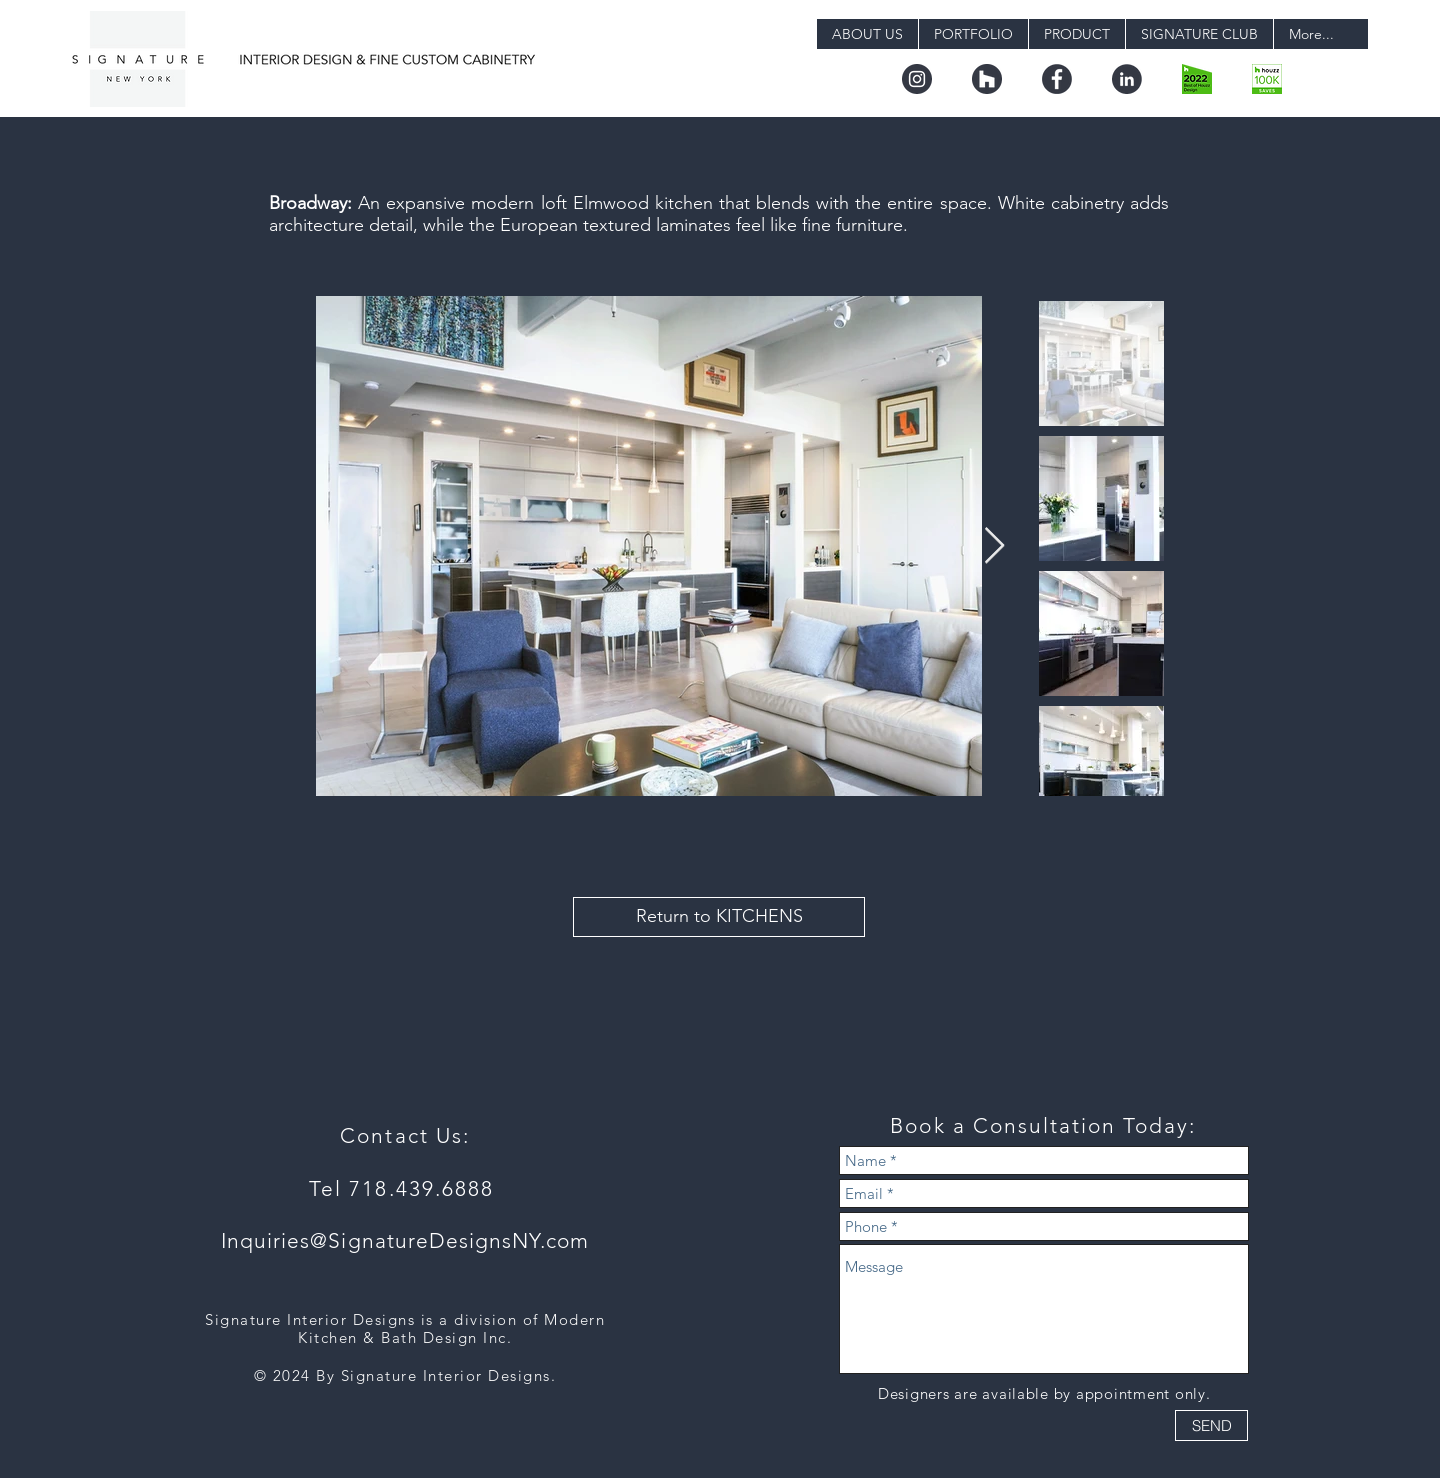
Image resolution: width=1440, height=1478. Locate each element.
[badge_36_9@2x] (1267, 79)
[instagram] (917, 79)
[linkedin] (1127, 79)
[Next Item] (994, 546)
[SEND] (1211, 1425)
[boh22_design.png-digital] (1197, 79)
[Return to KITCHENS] (719, 917)
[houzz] (987, 79)
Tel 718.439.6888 (405, 1188)
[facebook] (1057, 79)
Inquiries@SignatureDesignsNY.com (405, 1240)
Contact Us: (405, 1135)
